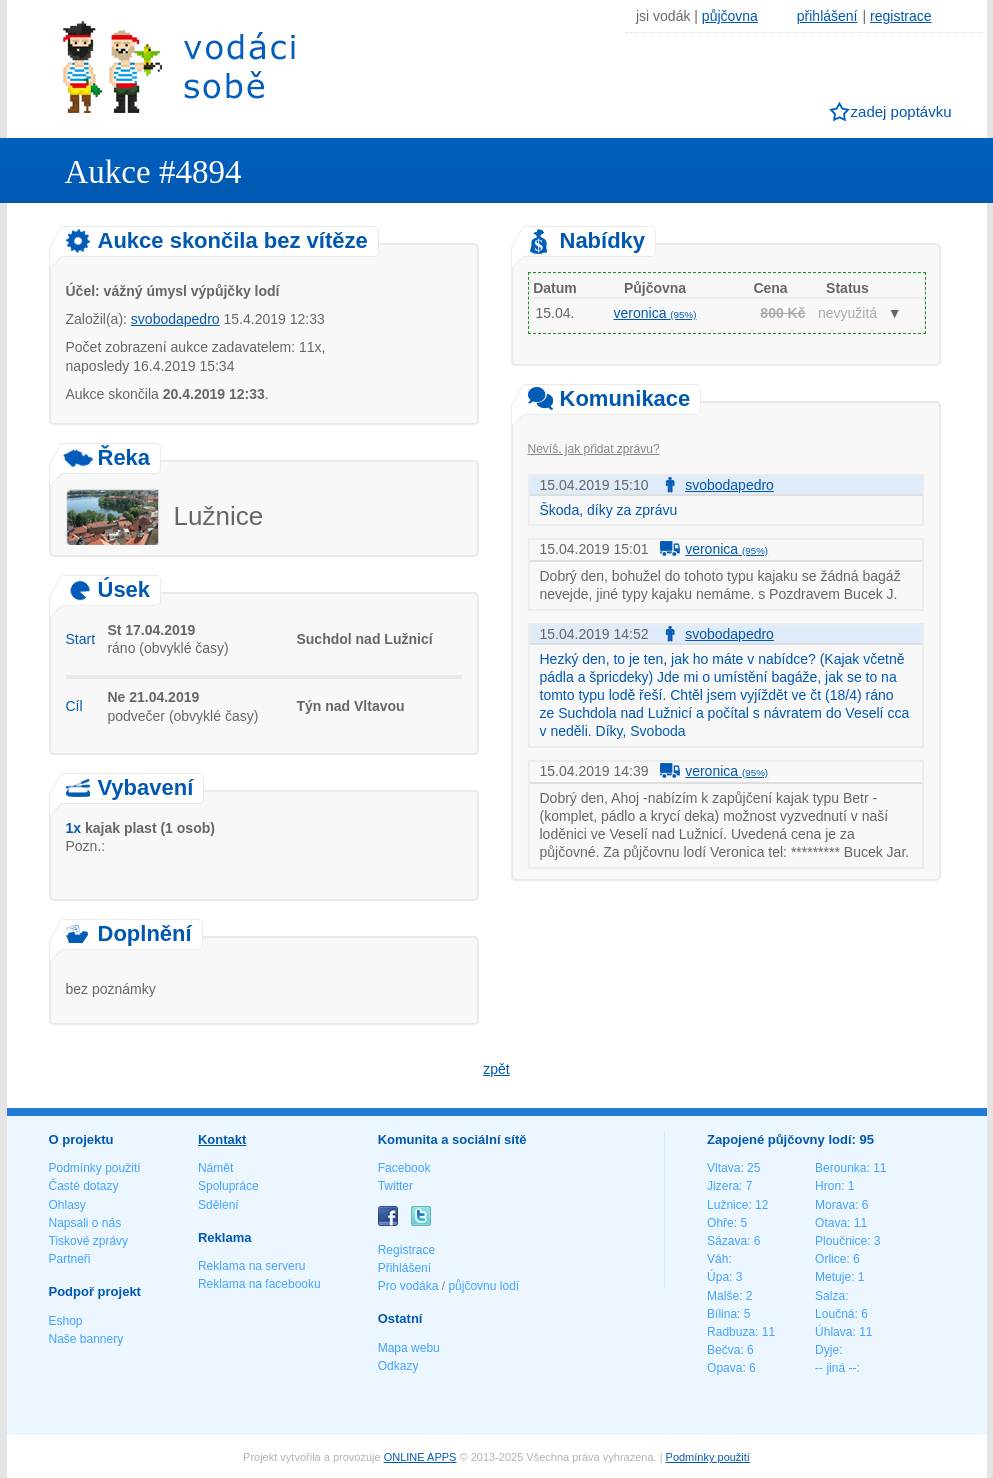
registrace (900, 16)
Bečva (723, 1350)
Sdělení (218, 1205)
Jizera (723, 1186)
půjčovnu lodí (483, 1286)
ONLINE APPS (420, 1457)
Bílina (722, 1314)
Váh (717, 1259)
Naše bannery (86, 1339)
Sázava (727, 1241)
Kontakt (222, 1139)
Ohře (720, 1223)
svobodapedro (175, 319)
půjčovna (730, 16)
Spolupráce (228, 1186)
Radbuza (731, 1332)
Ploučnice (841, 1241)
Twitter (395, 1186)
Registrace (406, 1250)
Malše (723, 1296)
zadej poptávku (901, 111)
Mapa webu (409, 1348)
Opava (724, 1368)
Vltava (723, 1168)
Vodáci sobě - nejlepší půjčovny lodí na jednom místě (179, 66)
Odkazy (398, 1366)
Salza (830, 1296)
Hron (828, 1186)
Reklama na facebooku (259, 1284)
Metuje (833, 1277)
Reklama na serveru (251, 1266)
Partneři (70, 1259)
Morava (835, 1205)
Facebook (404, 1168)
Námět (215, 1168)
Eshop (66, 1321)
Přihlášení (404, 1268)
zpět (496, 1069)
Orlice (830, 1259)
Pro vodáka (408, 1286)
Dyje (827, 1350)
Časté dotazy (84, 1186)
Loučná (834, 1314)
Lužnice (727, 1205)
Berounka (840, 1168)
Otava (831, 1223)
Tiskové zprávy (89, 1241)
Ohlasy (67, 1205)
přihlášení (827, 16)
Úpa (718, 1277)
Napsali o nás (85, 1223)
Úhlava (833, 1332)
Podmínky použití (95, 1168)
